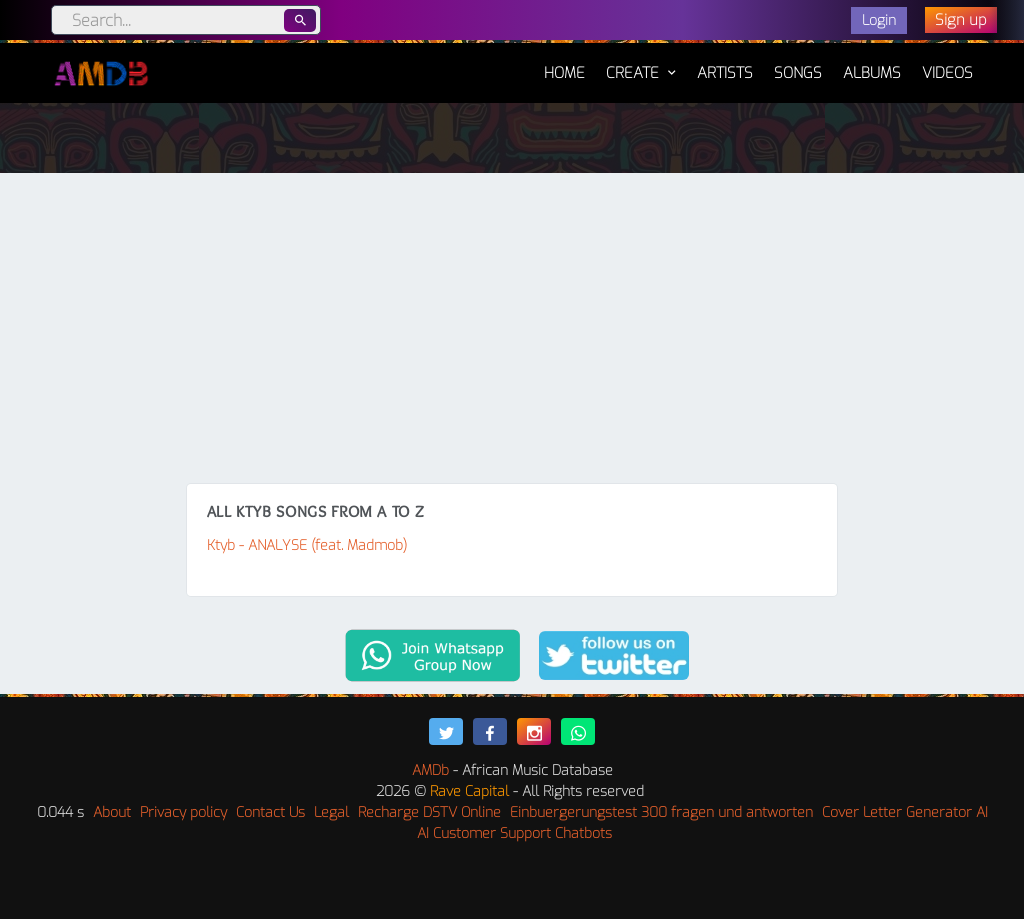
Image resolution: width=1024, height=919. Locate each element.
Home (564, 63)
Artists (725, 73)
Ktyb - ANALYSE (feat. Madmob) (307, 545)
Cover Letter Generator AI (905, 812)
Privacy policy (183, 812)
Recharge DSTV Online (429, 812)
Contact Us (270, 812)
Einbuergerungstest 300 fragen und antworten (661, 812)
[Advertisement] (512, 333)
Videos (947, 73)
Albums (872, 73)
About (112, 812)
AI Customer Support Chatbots (514, 833)
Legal (331, 812)
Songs (798, 73)
